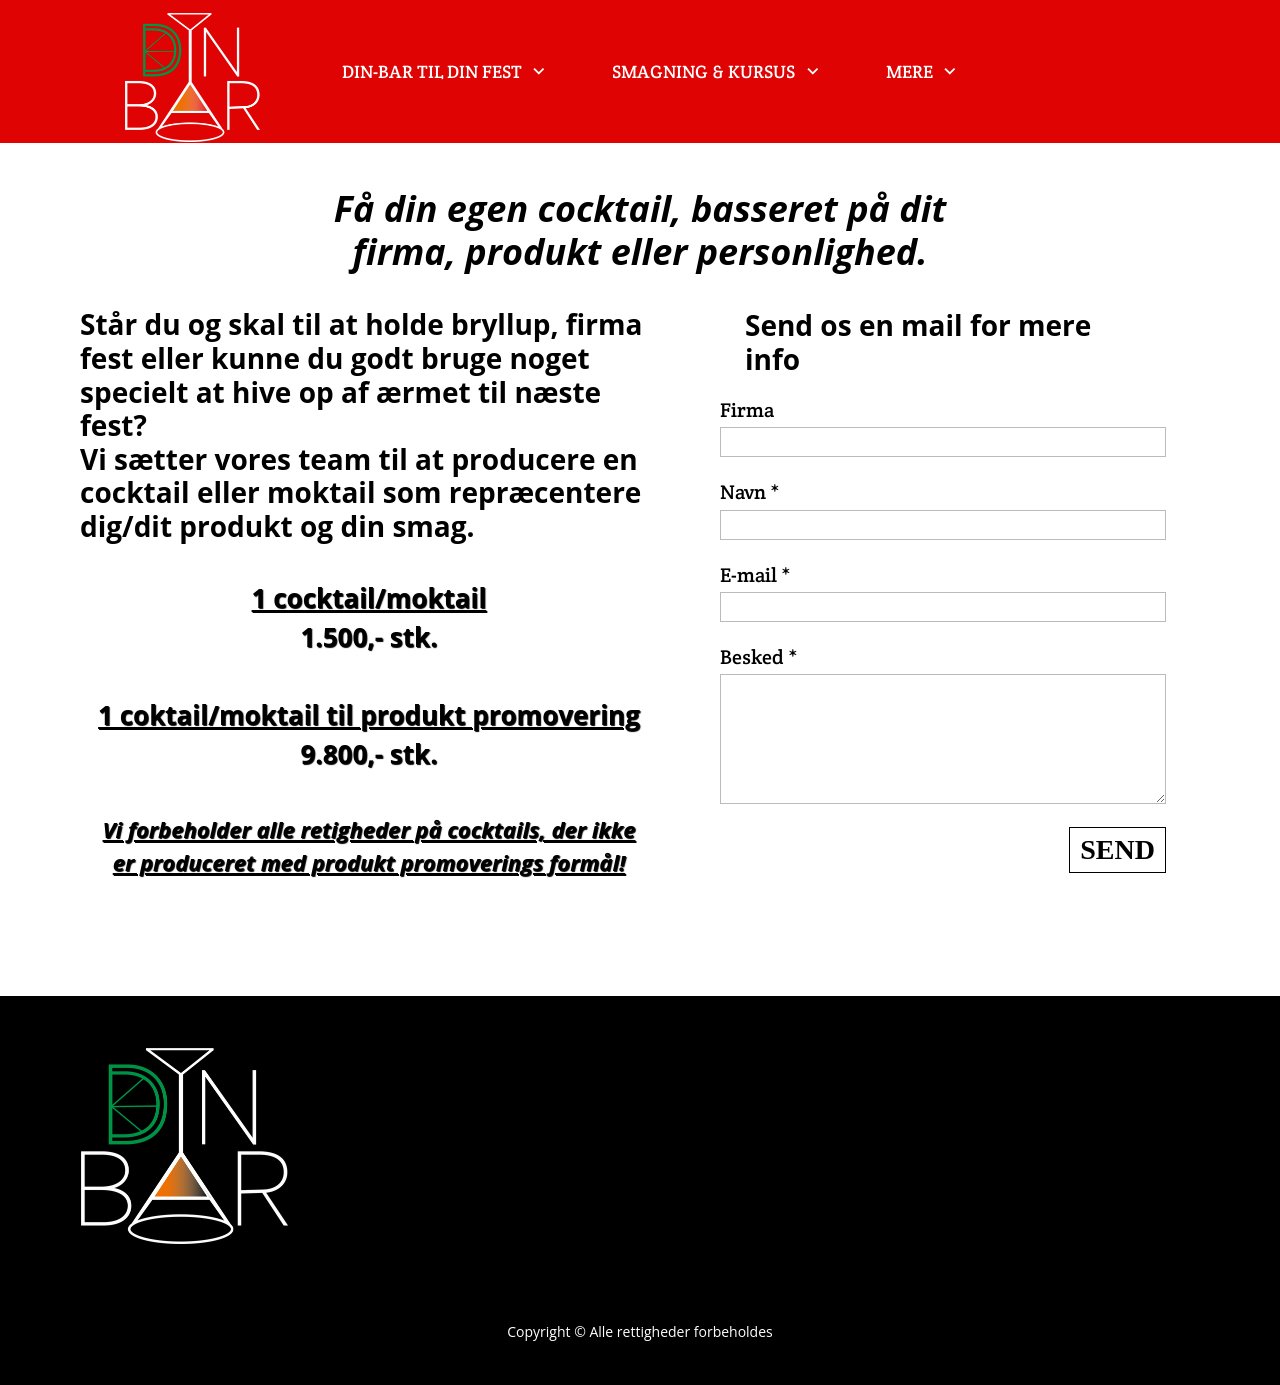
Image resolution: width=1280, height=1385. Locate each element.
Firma (747, 410)
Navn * (750, 492)
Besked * (759, 657)
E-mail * (755, 575)
